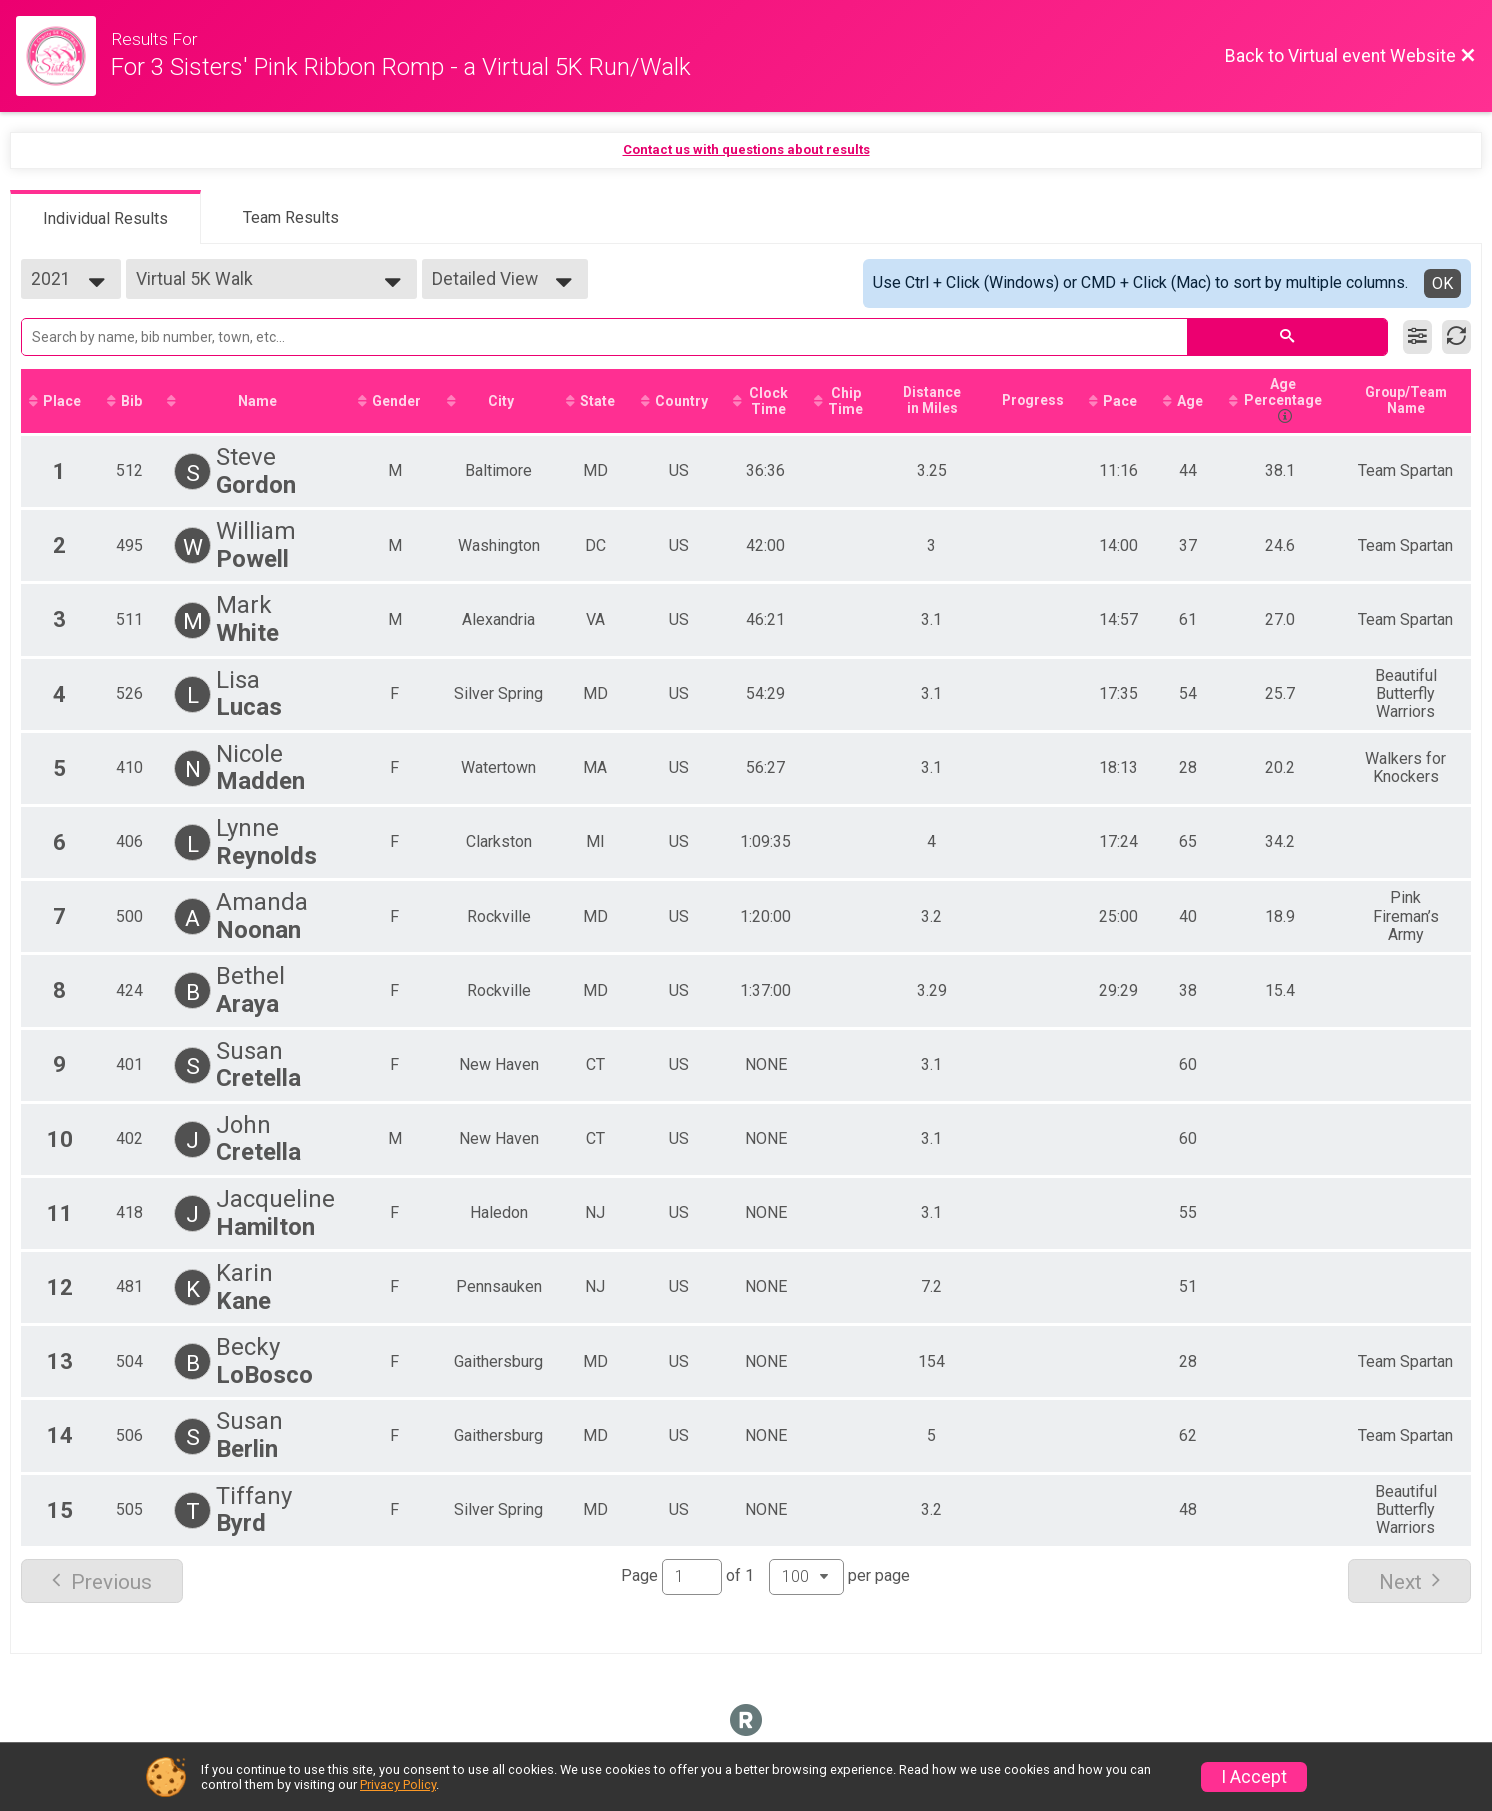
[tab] (105, 217)
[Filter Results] (1417, 337)
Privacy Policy (398, 1784)
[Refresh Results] (1456, 337)
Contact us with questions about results (746, 149)
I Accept (1254, 1777)
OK (1442, 283)
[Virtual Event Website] (63, 56)
